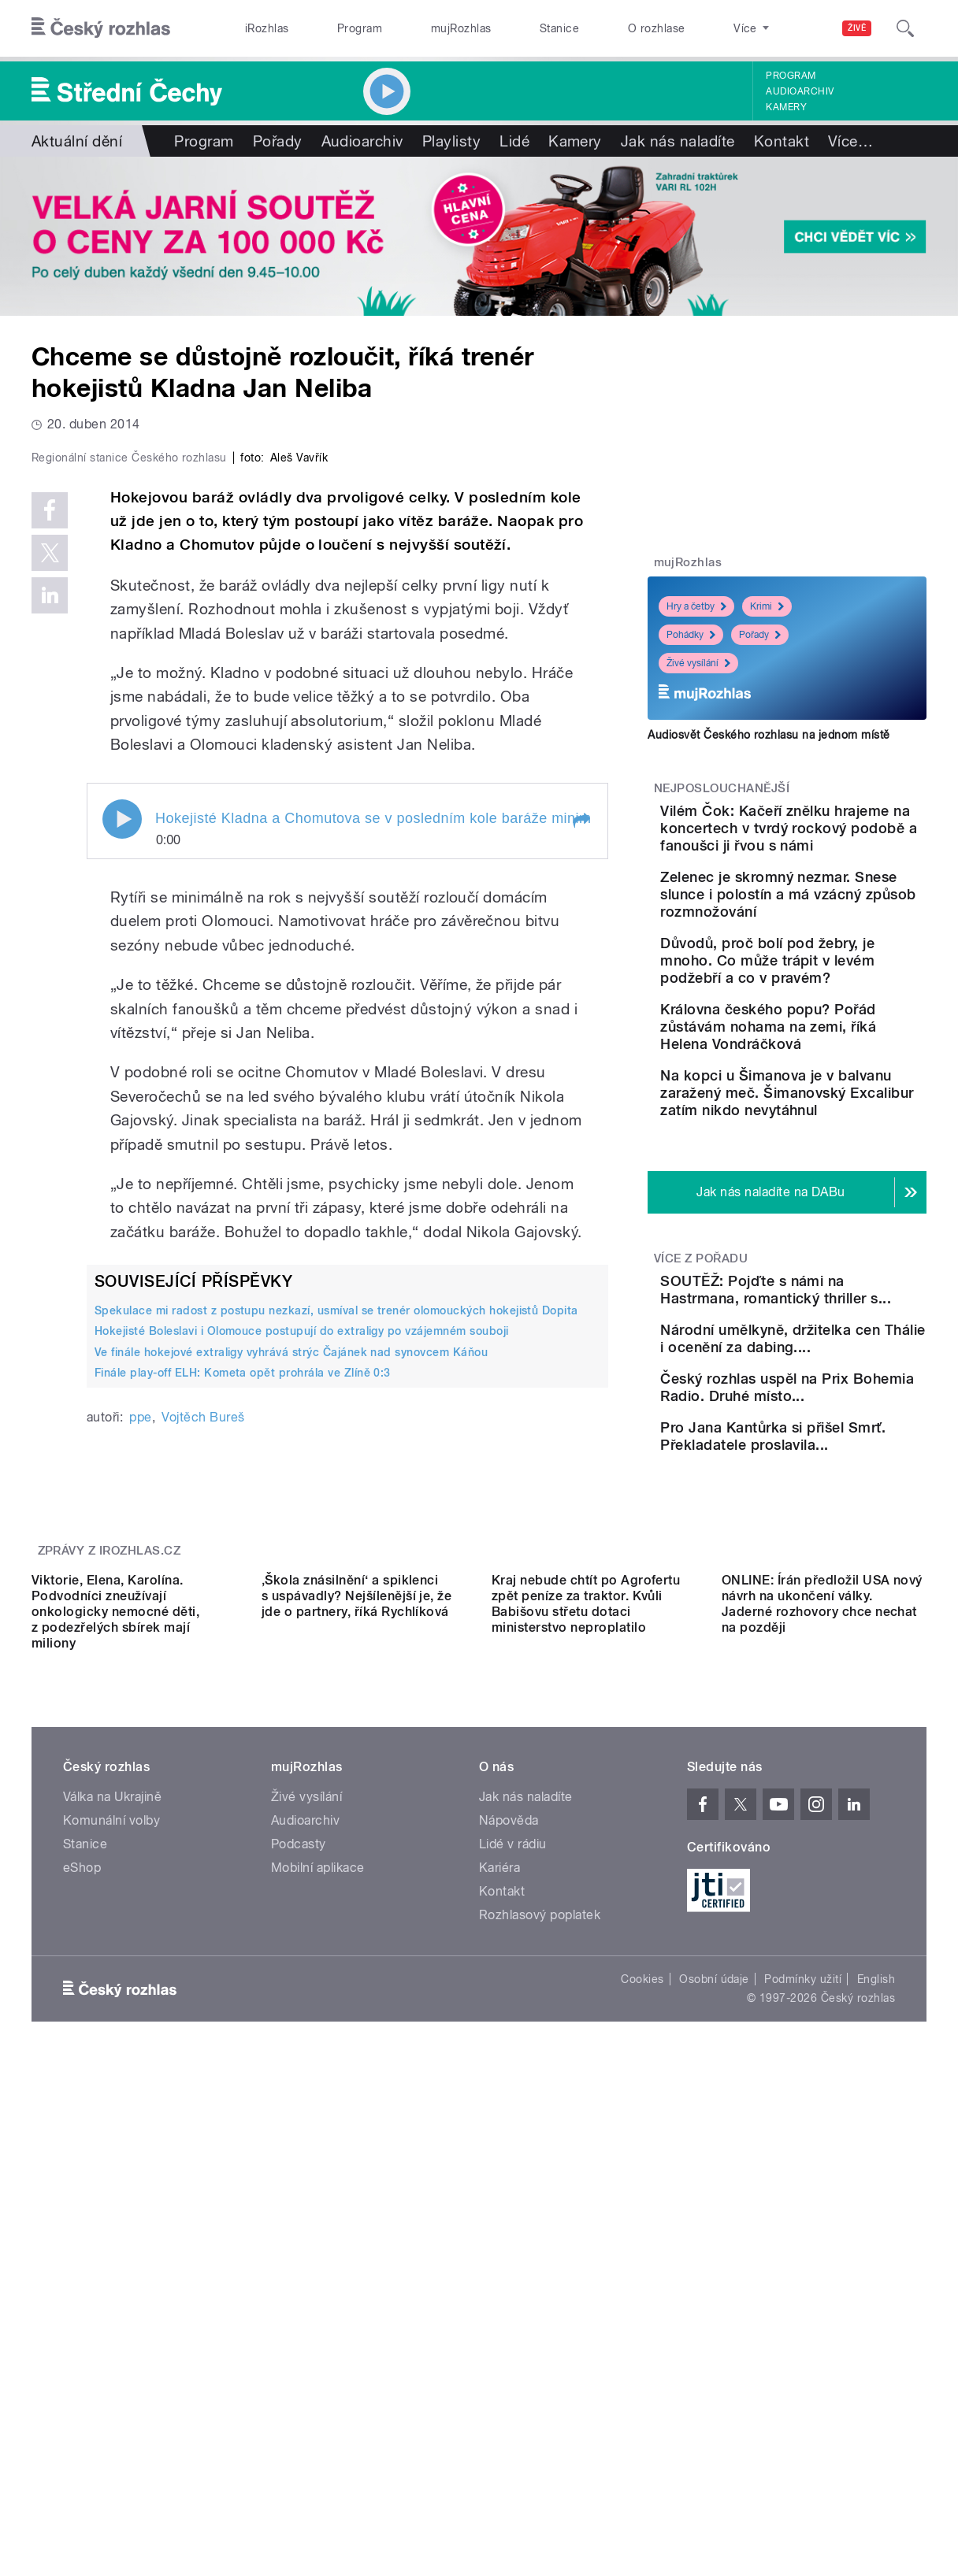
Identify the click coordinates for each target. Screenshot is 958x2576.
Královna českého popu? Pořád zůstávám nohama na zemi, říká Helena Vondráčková (833, 1087)
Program (359, 28)
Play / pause (122, 1143)
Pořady (278, 141)
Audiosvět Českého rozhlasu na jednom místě (768, 734)
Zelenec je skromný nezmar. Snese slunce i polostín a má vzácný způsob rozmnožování (824, 920)
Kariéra (499, 2248)
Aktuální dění (77, 141)
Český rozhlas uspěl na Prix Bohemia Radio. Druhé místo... (827, 1527)
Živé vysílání (698, 663)
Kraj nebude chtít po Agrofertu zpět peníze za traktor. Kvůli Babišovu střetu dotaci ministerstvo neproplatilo (586, 1985)
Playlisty (451, 141)
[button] (580, 1145)
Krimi (767, 606)
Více (850, 141)
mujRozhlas (461, 28)
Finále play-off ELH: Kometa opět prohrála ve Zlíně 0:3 (243, 1697)
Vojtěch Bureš (203, 1741)
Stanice (559, 28)
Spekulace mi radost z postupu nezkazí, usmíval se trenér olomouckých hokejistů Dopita (336, 1635)
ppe (140, 1741)
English (876, 2360)
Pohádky (691, 634)
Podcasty (298, 2225)
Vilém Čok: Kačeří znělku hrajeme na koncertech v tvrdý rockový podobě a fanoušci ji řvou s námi (836, 836)
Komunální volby (111, 2201)
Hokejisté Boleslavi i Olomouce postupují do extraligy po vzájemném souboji (302, 1655)
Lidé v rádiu (513, 2225)
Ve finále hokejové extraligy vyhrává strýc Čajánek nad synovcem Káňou (291, 1676)
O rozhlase (656, 28)
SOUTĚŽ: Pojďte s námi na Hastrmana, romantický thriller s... (830, 1384)
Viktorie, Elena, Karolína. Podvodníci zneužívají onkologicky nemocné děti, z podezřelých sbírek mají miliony (115, 1993)
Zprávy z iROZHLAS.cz (109, 1795)
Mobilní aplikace (318, 2248)
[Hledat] (905, 28)
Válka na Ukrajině (112, 2177)
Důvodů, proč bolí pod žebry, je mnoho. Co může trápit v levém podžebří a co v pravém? (837, 1003)
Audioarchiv (800, 91)
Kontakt (781, 141)
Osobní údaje (714, 2360)
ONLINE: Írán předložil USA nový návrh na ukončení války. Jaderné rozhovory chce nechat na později (822, 1985)
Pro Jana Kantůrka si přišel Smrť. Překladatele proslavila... (832, 1599)
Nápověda (509, 2201)
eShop (82, 2248)
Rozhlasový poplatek (539, 2296)
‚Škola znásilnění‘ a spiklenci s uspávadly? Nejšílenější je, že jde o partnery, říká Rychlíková (356, 1977)
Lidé (514, 141)
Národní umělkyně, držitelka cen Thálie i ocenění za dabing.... (823, 1456)
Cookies (642, 2360)
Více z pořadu (701, 1345)
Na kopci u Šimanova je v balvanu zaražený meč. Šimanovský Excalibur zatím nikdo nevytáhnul (832, 1170)
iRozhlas (267, 28)
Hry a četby (696, 606)
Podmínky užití (802, 2360)
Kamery (786, 107)
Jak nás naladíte (678, 141)
